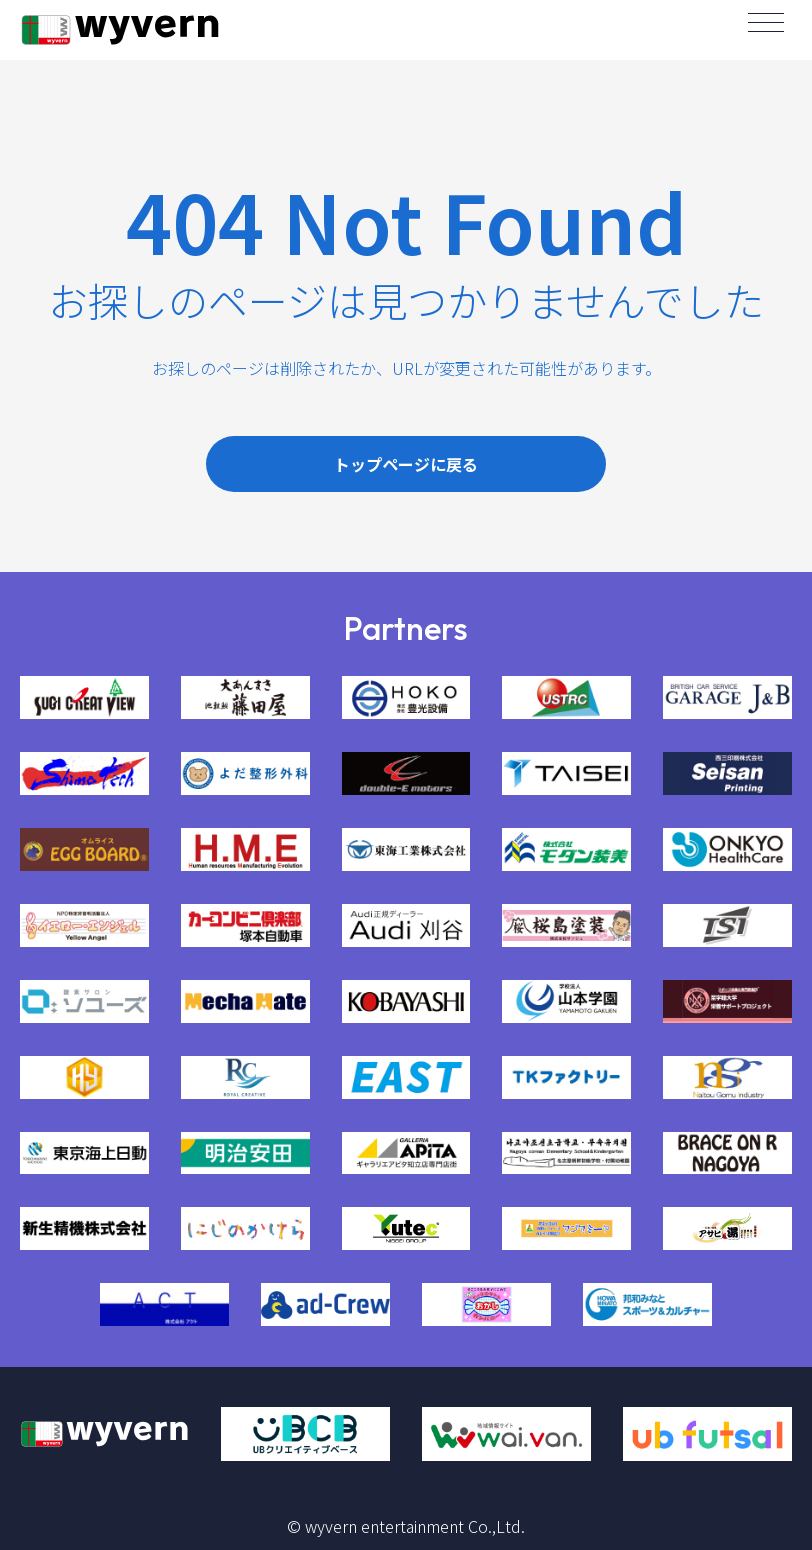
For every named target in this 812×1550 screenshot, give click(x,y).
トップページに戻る (406, 464)
